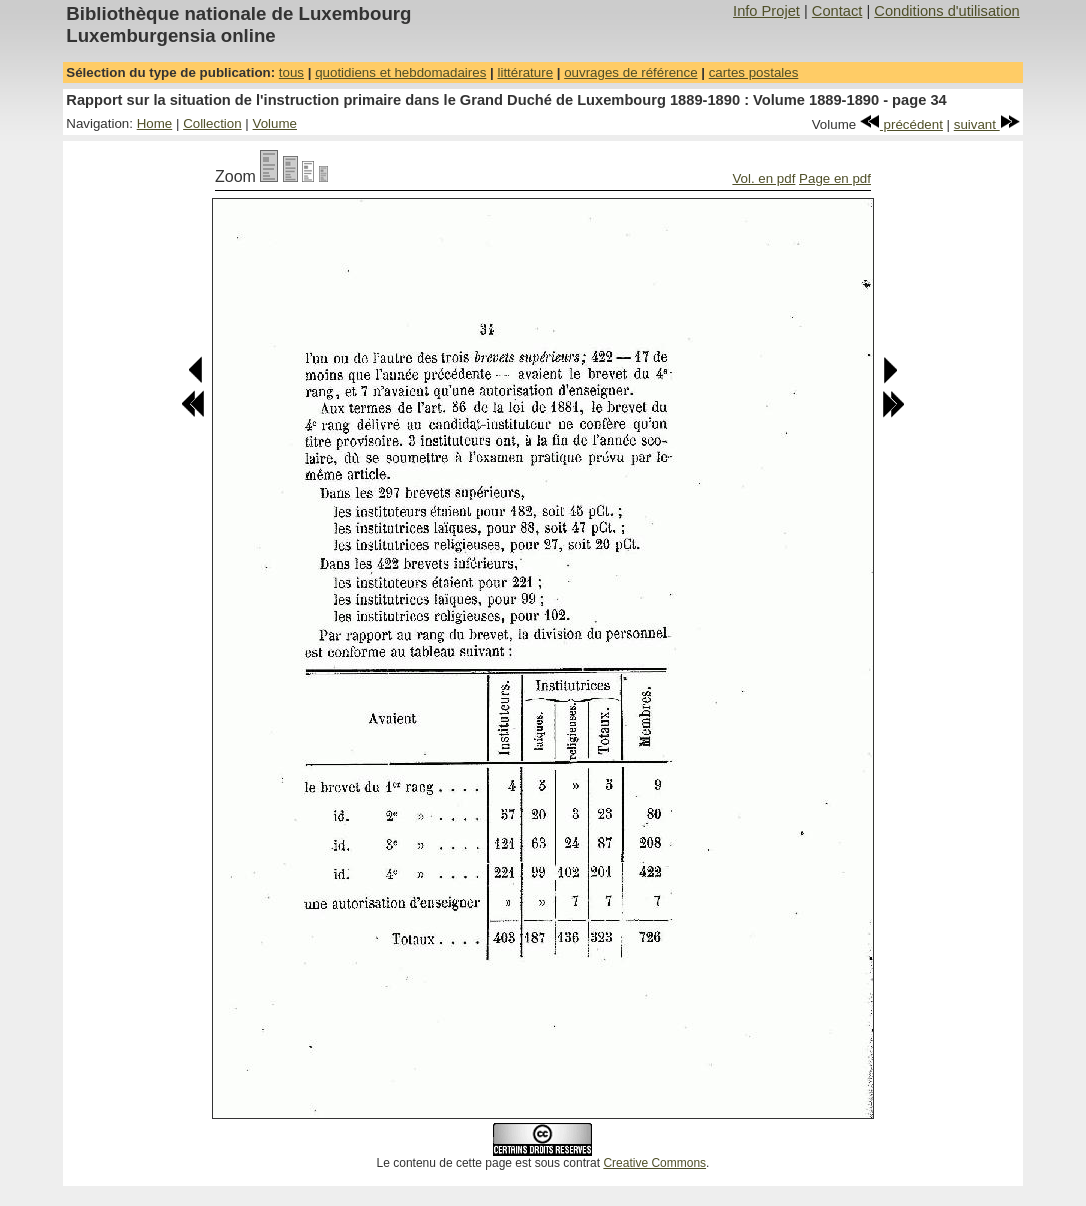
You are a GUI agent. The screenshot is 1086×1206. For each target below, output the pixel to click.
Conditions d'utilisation (946, 11)
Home (155, 123)
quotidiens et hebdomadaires (400, 72)
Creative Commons (654, 1163)
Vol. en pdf (763, 178)
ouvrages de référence (630, 72)
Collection (212, 123)
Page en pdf (835, 178)
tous (291, 72)
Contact (837, 11)
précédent (901, 124)
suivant (987, 124)
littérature (525, 72)
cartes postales (754, 72)
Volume (275, 123)
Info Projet (766, 11)
